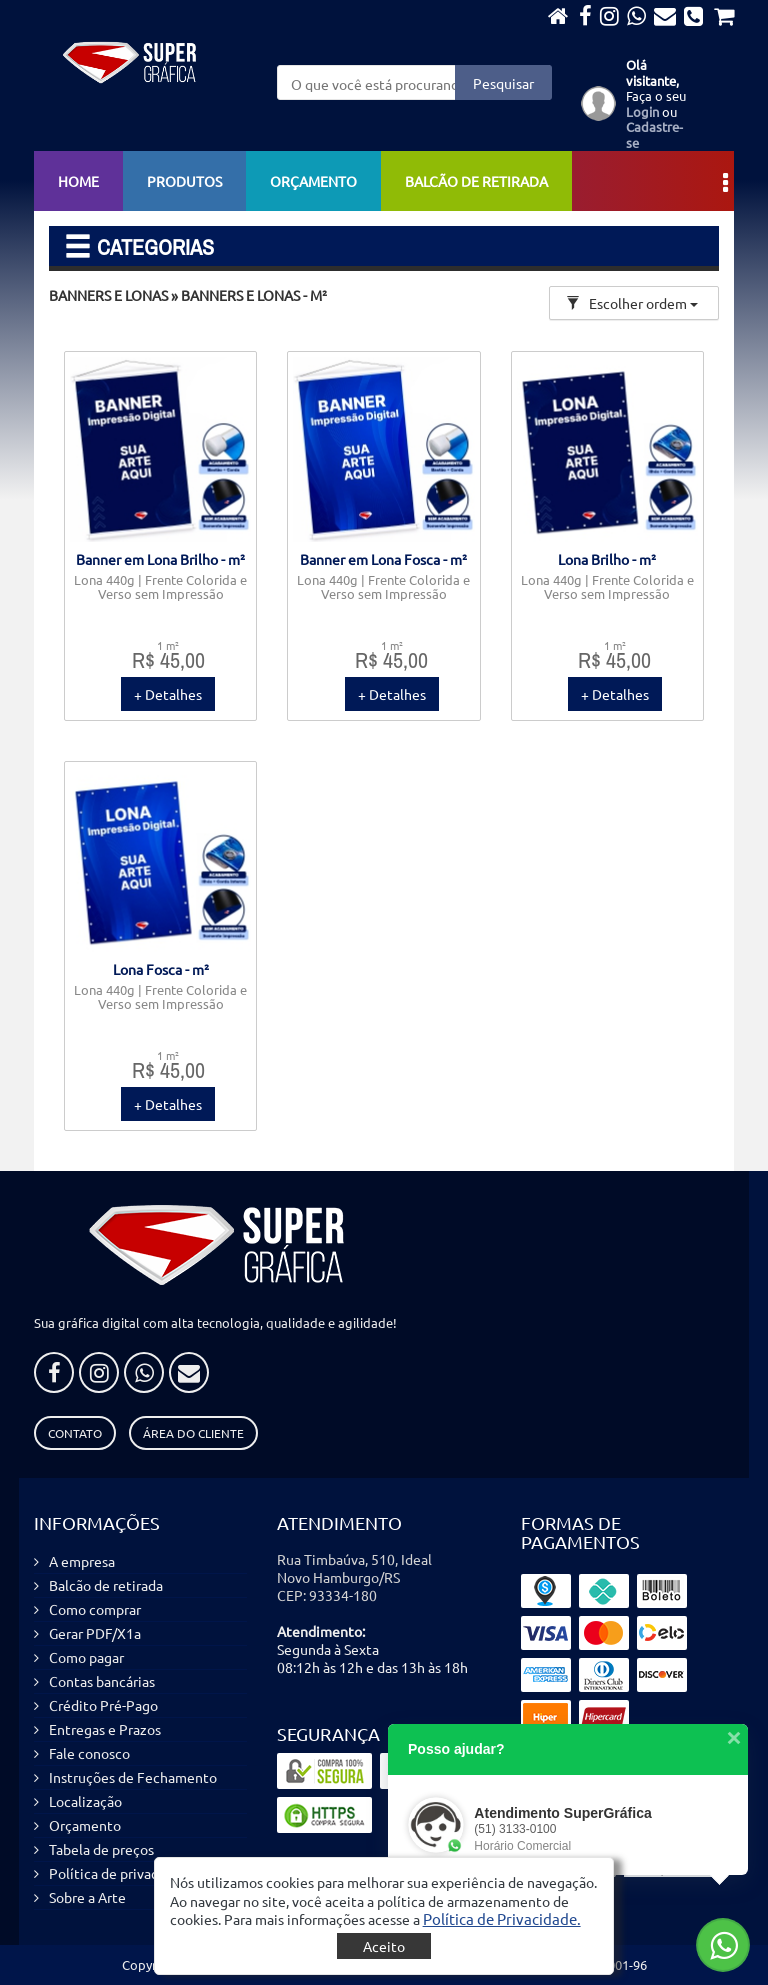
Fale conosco (89, 1753)
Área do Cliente (193, 1433)
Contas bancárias (102, 1681)
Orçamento (313, 181)
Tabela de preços (101, 1849)
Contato (75, 1433)
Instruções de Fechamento (133, 1777)
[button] (502, 1918)
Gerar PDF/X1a (95, 1633)
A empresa (82, 1561)
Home (78, 181)
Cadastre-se (654, 134)
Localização (85, 1801)
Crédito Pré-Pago (103, 1705)
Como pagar (86, 1657)
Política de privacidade (121, 1873)
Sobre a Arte (87, 1897)
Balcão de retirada (476, 181)
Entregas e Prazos (105, 1729)
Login (642, 111)
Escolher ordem (632, 303)
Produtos (184, 181)
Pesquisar (503, 83)
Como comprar (95, 1609)
